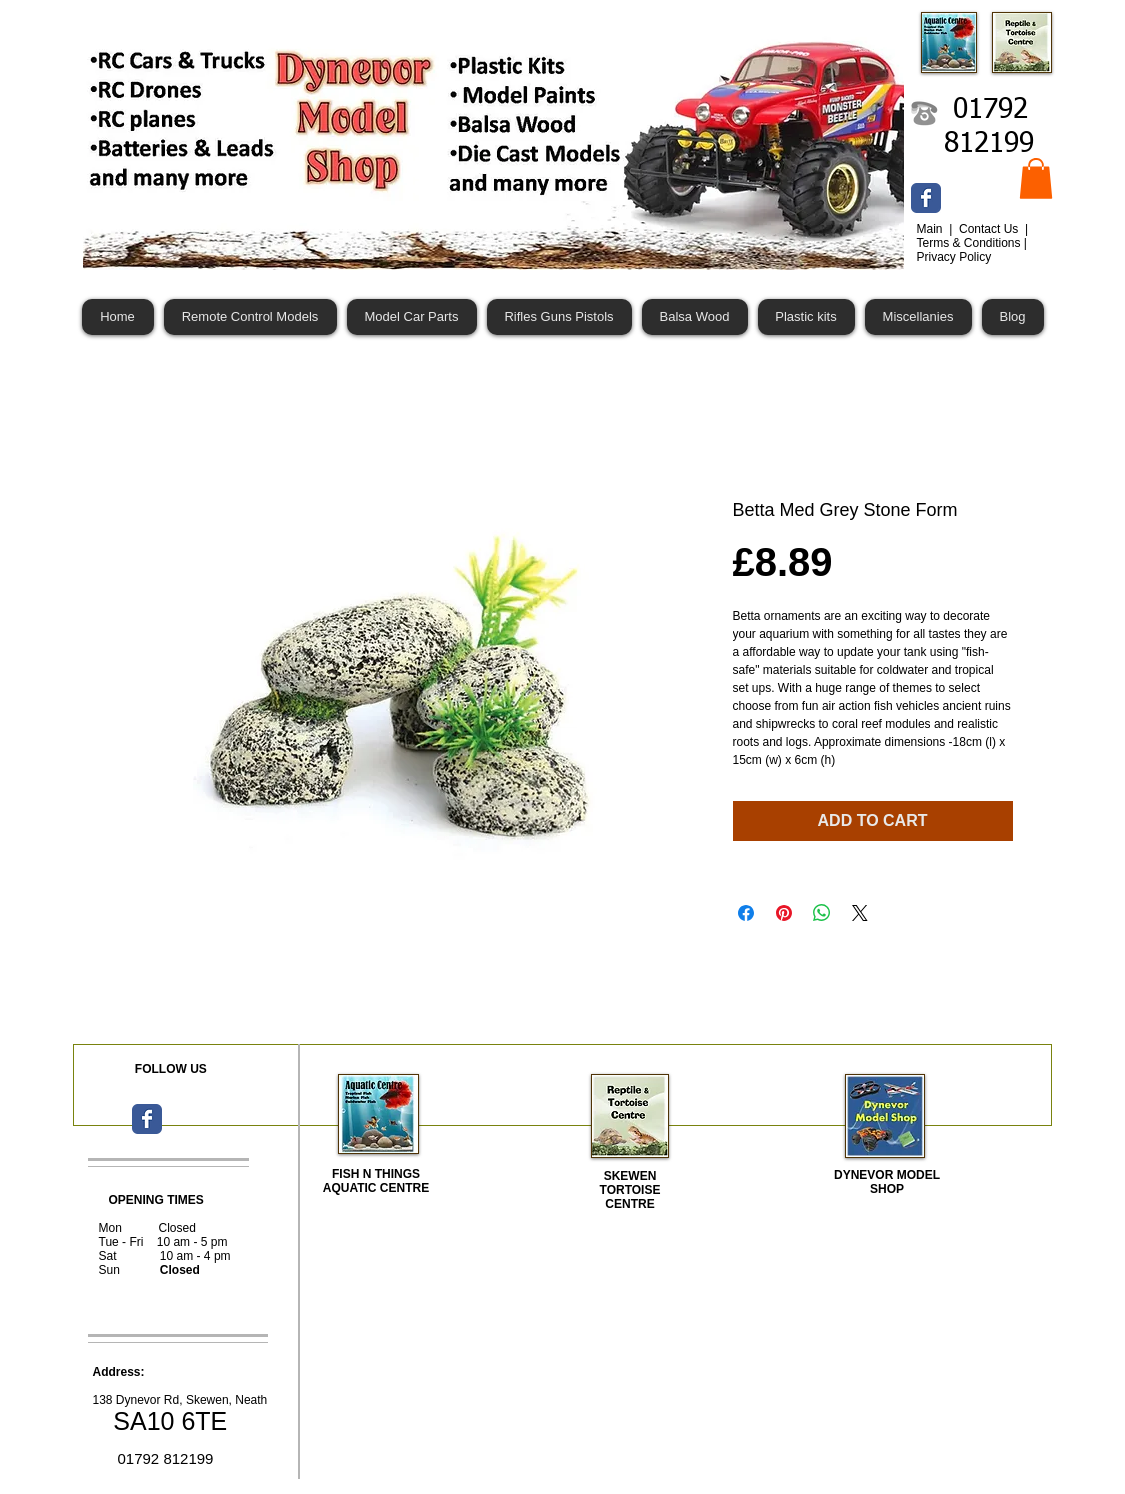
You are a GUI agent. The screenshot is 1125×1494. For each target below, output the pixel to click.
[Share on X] (860, 913)
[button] (1036, 178)
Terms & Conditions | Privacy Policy (972, 250)
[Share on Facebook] (746, 913)
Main (931, 229)
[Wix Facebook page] (926, 198)
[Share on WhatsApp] (822, 913)
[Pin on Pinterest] (784, 913)
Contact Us (990, 229)
